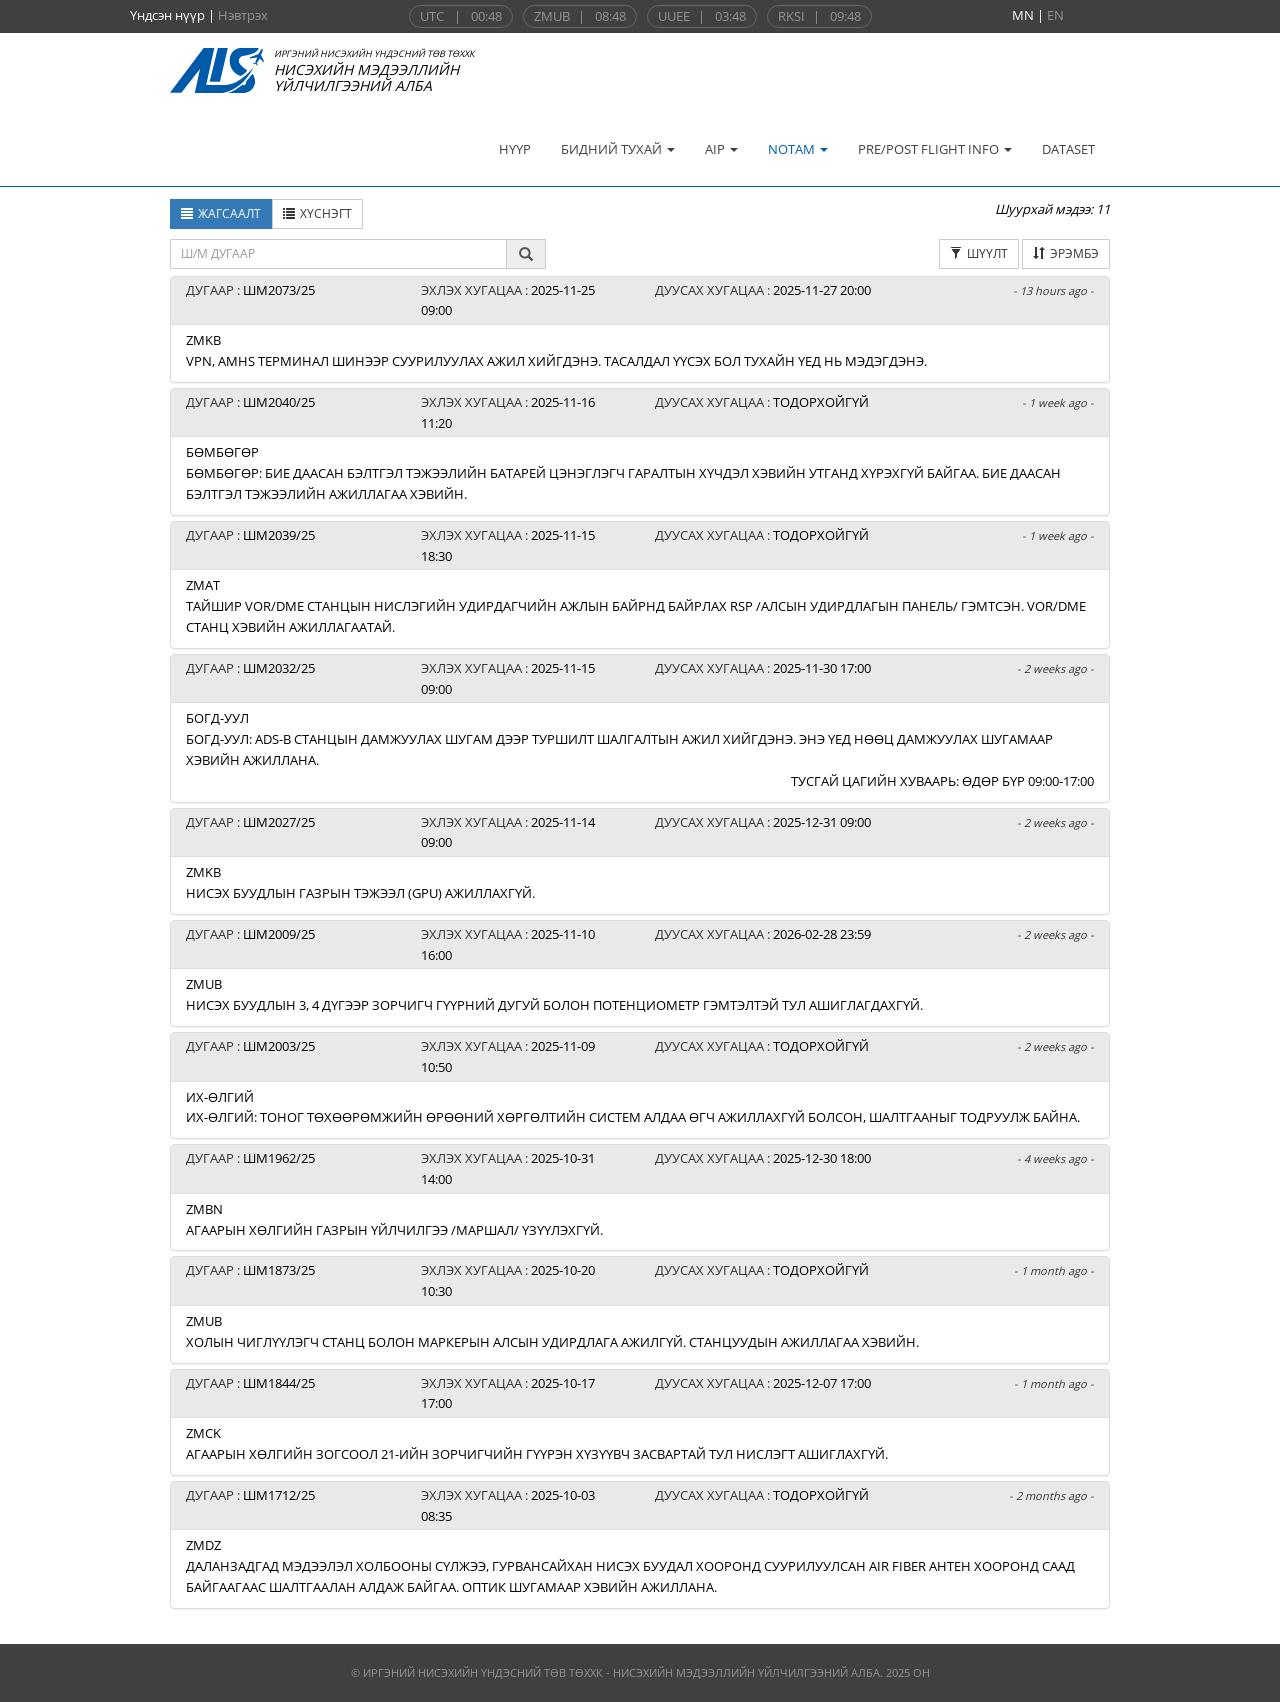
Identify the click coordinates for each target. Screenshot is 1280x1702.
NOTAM (798, 149)
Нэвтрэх (243, 15)
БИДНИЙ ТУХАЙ (618, 149)
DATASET (1068, 149)
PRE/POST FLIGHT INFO (935, 149)
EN (1055, 15)
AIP (721, 149)
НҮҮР (515, 149)
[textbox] (338, 254)
